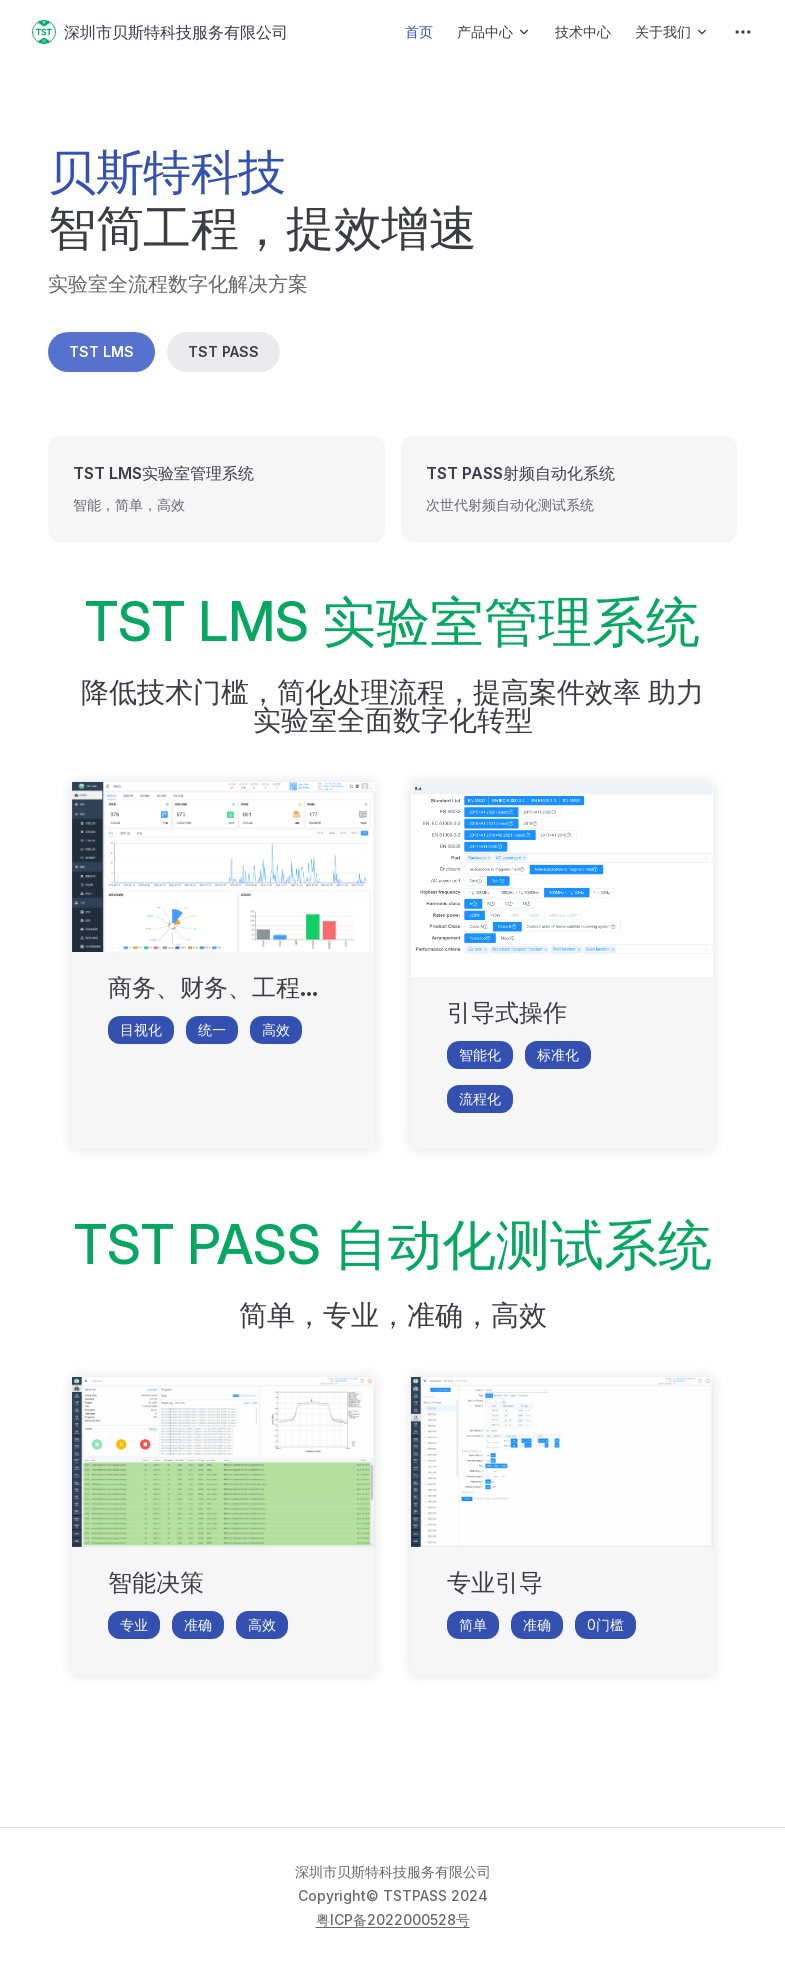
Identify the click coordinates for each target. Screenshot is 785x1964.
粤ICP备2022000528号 (393, 1919)
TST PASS (223, 351)
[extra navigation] (743, 32)
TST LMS (101, 351)
